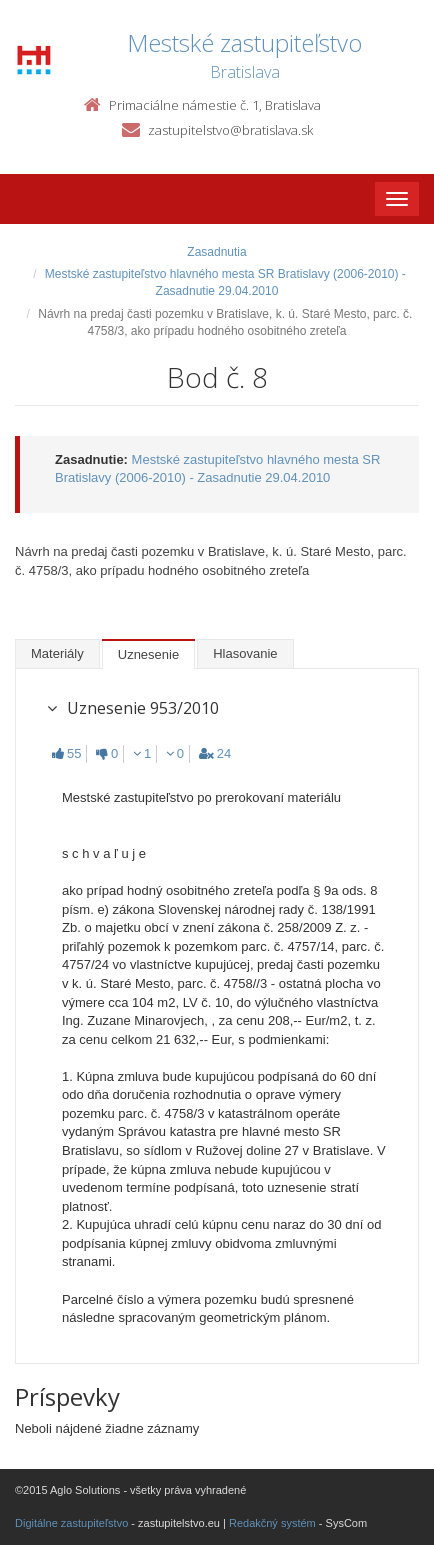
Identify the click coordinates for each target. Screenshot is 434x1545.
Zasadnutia (216, 252)
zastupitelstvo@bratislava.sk (230, 130)
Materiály (57, 653)
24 (215, 753)
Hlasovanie (245, 653)
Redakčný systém (272, 1523)
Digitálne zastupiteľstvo (71, 1523)
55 (66, 753)
